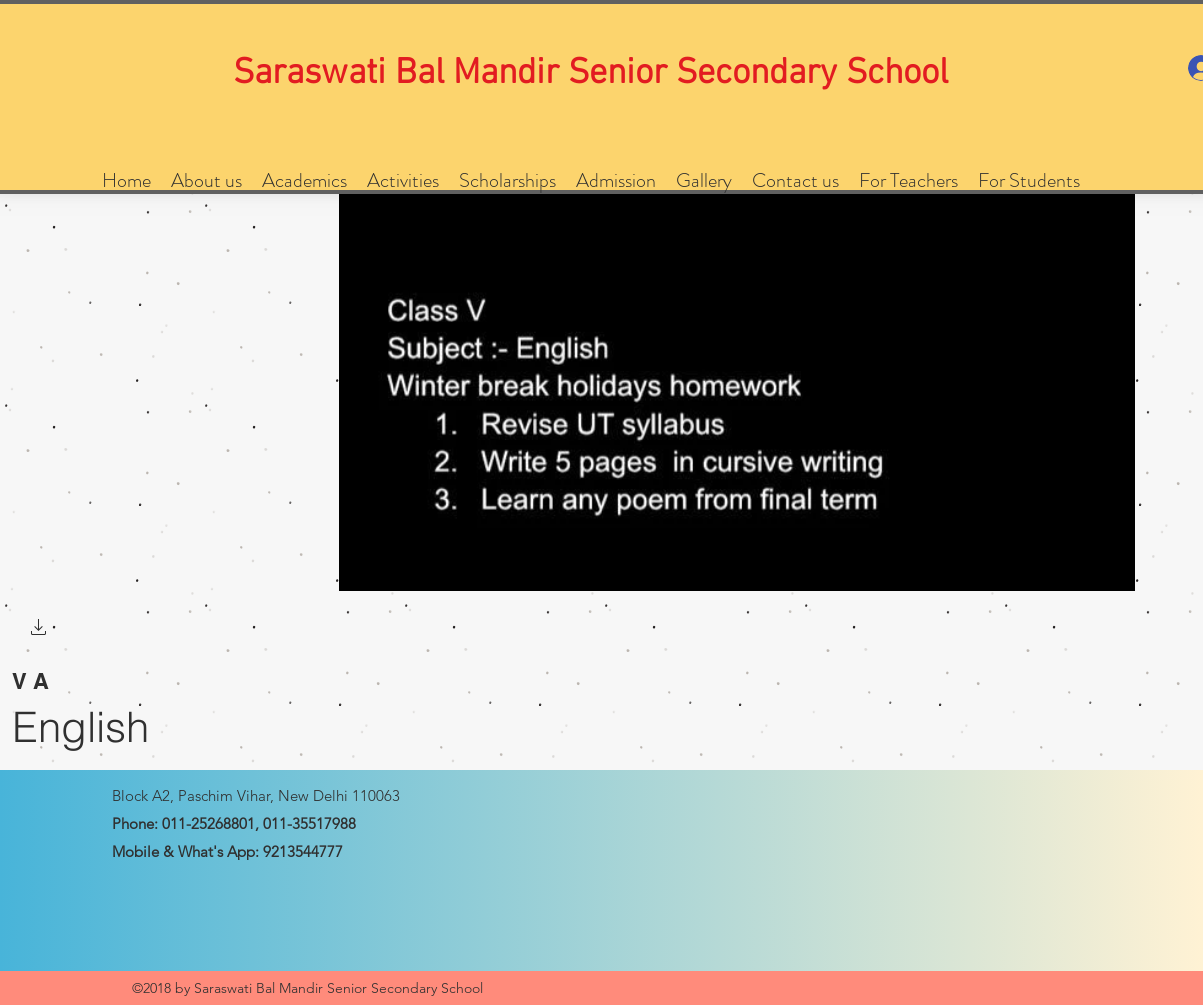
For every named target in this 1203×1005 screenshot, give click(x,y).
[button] (39, 629)
